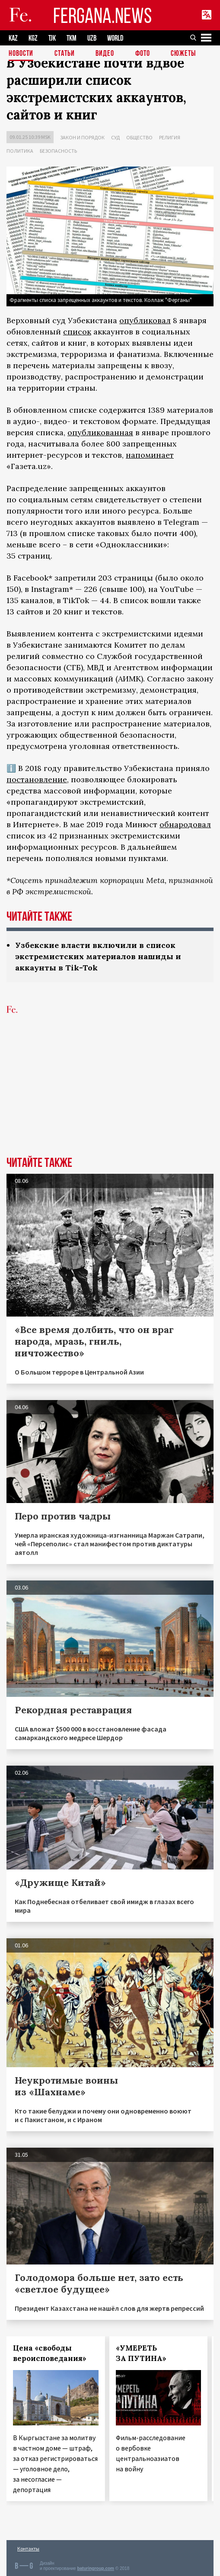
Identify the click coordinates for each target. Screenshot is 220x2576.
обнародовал (185, 824)
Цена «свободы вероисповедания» (49, 2353)
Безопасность (58, 151)
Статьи (64, 54)
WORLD (115, 38)
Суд (115, 137)
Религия (169, 137)
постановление (36, 779)
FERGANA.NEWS (102, 15)
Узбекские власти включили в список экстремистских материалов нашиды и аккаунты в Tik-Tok (98, 956)
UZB (91, 38)
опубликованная (100, 432)
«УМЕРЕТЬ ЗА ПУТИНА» (141, 2353)
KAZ (13, 38)
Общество (139, 137)
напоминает (150, 455)
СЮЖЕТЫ (183, 54)
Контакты (28, 2548)
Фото (142, 54)
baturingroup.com (95, 2568)
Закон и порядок (82, 137)
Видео (105, 54)
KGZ (33, 38)
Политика (19, 151)
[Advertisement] (110, 1091)
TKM (72, 38)
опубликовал (145, 320)
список (77, 332)
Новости (21, 54)
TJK (52, 38)
